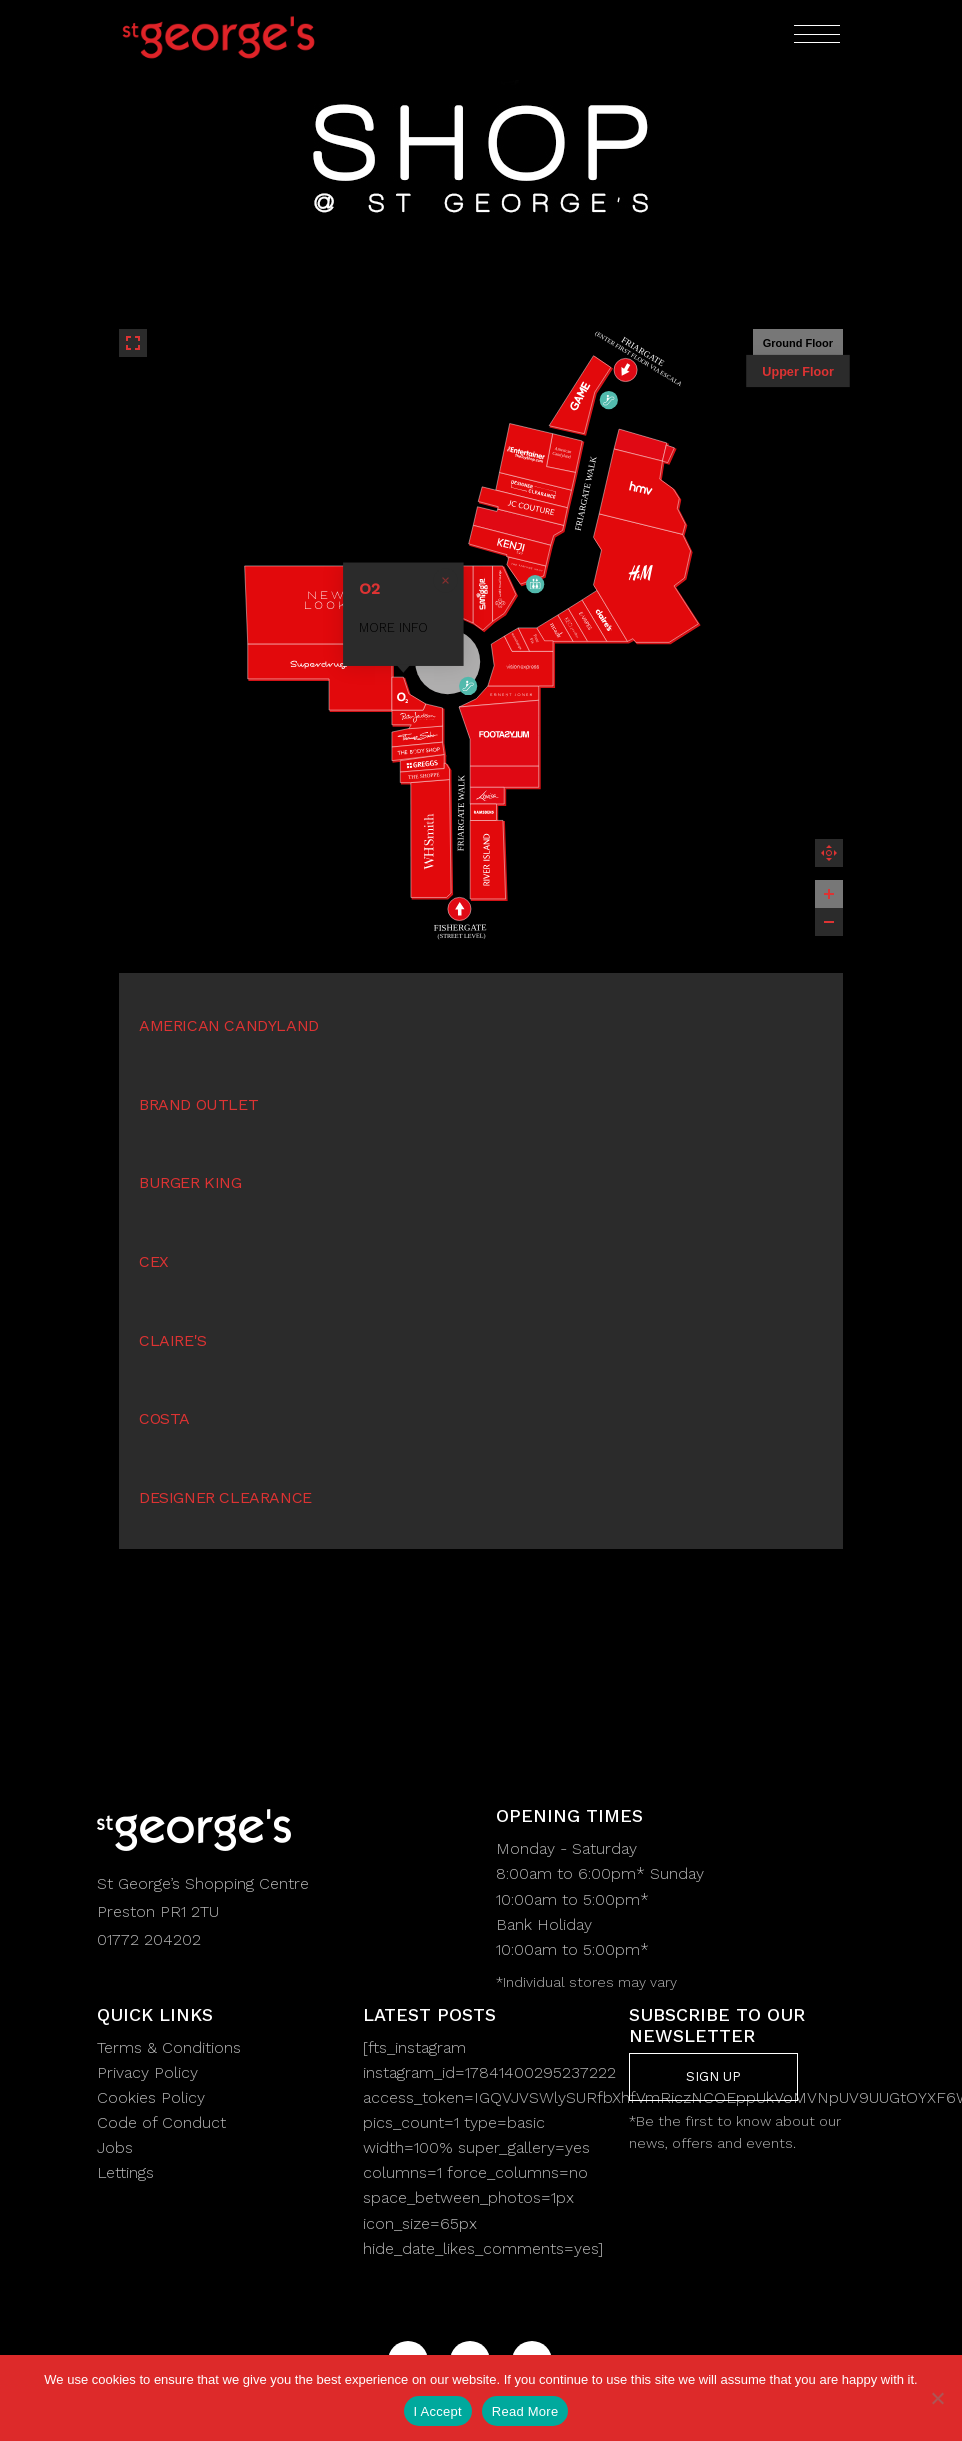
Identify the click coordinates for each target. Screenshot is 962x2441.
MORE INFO (471, 622)
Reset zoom (829, 853)
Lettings (125, 2172)
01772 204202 (149, 1939)
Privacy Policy (147, 2072)
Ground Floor (798, 343)
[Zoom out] (829, 922)
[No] (937, 2398)
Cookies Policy (151, 2097)
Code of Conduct (161, 2122)
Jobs (115, 2147)
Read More (525, 2411)
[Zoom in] (829, 894)
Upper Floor (798, 371)
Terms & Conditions (169, 2047)
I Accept (438, 2411)
